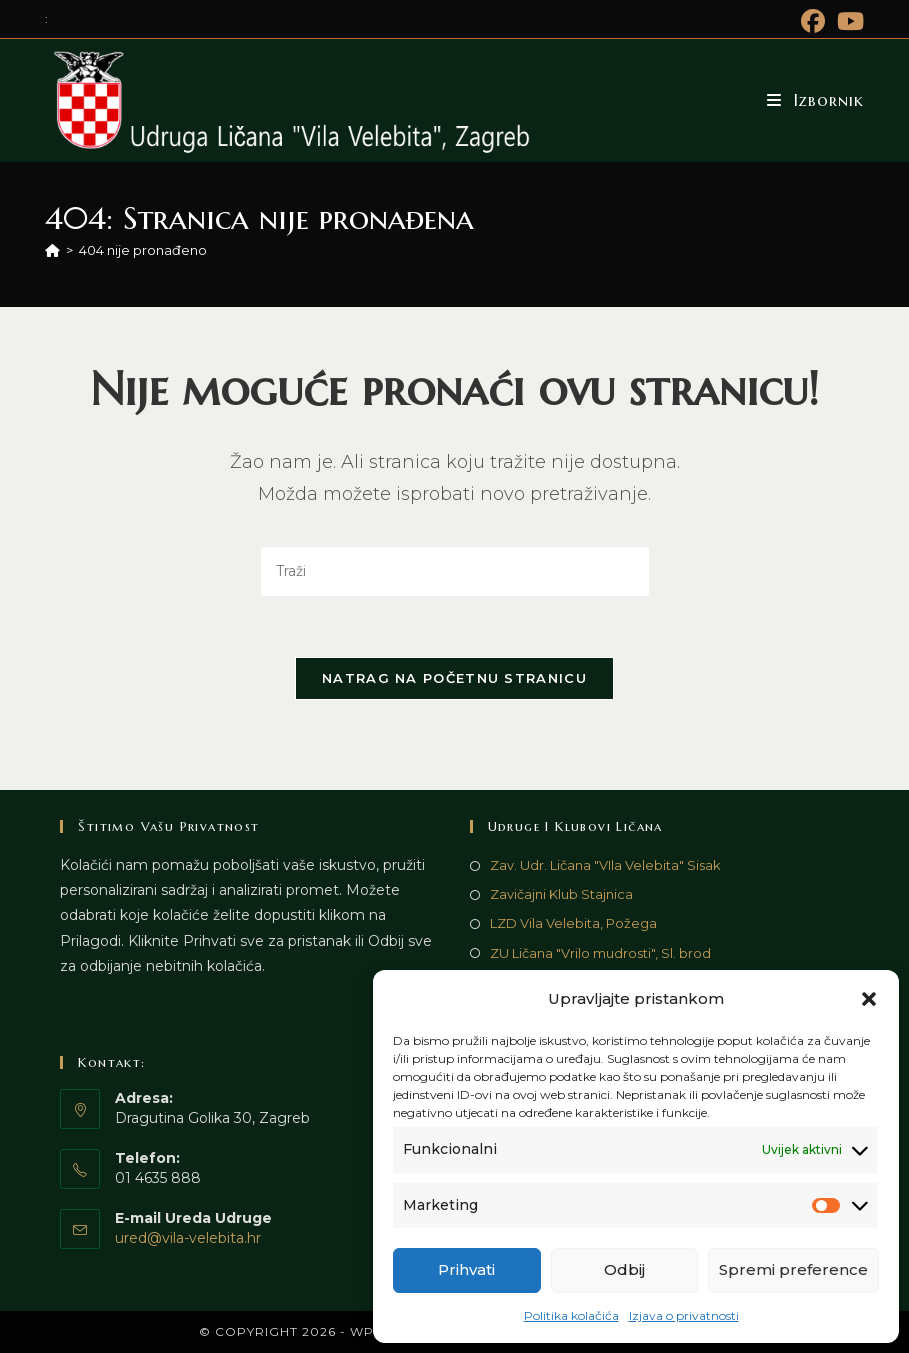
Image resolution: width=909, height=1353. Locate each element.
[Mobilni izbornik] (815, 100)
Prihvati (466, 1269)
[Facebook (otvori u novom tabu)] (813, 21)
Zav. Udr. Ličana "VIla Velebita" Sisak (605, 865)
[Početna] (52, 250)
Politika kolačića (571, 1315)
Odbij (624, 1269)
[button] (869, 999)
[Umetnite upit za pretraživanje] (455, 571)
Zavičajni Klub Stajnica (561, 894)
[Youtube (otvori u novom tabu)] (847, 21)
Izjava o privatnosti (684, 1315)
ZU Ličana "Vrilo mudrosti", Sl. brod (600, 953)
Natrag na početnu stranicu (454, 678)
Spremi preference (793, 1269)
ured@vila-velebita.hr (188, 1238)
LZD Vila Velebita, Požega (573, 923)
